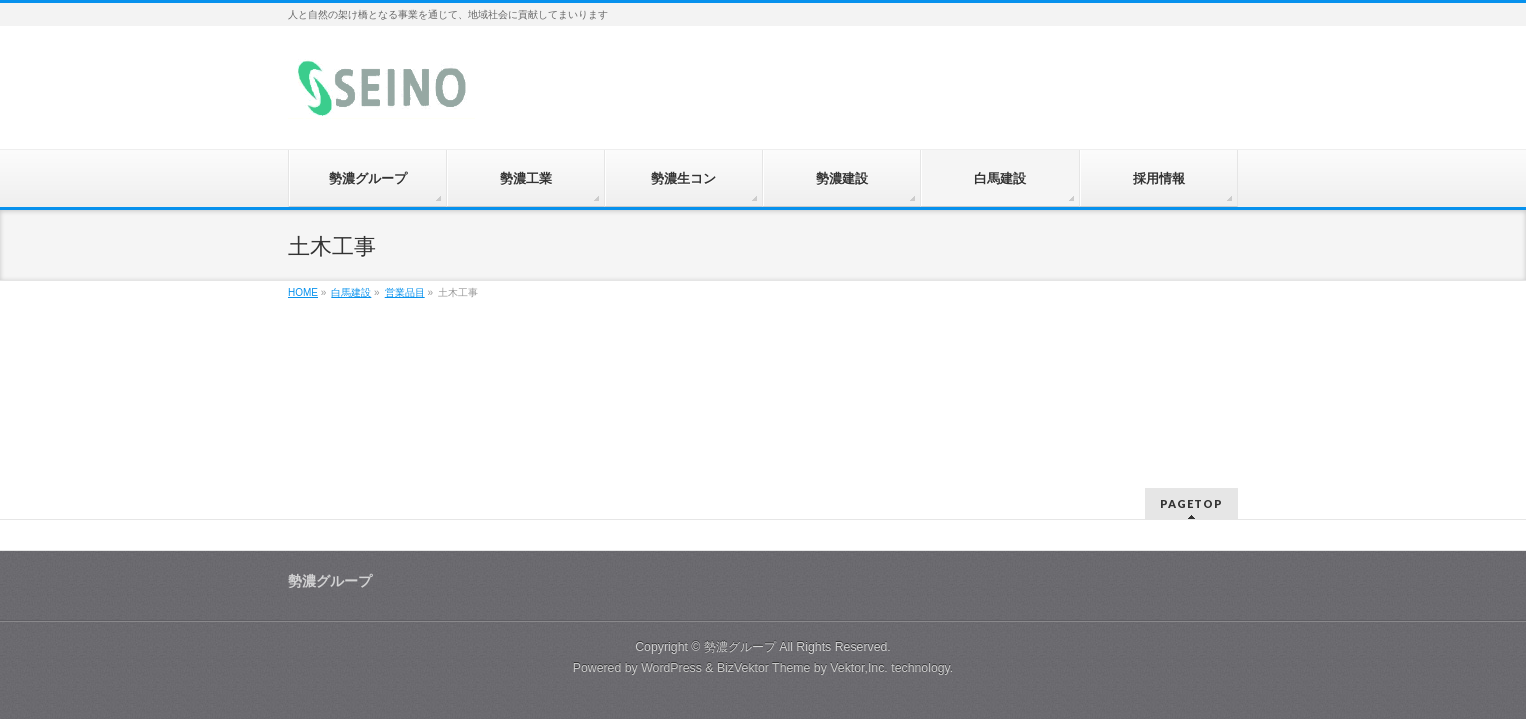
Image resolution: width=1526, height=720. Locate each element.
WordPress (671, 668)
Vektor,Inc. (859, 668)
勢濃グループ (740, 647)
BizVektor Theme (764, 668)
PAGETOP (1191, 503)
